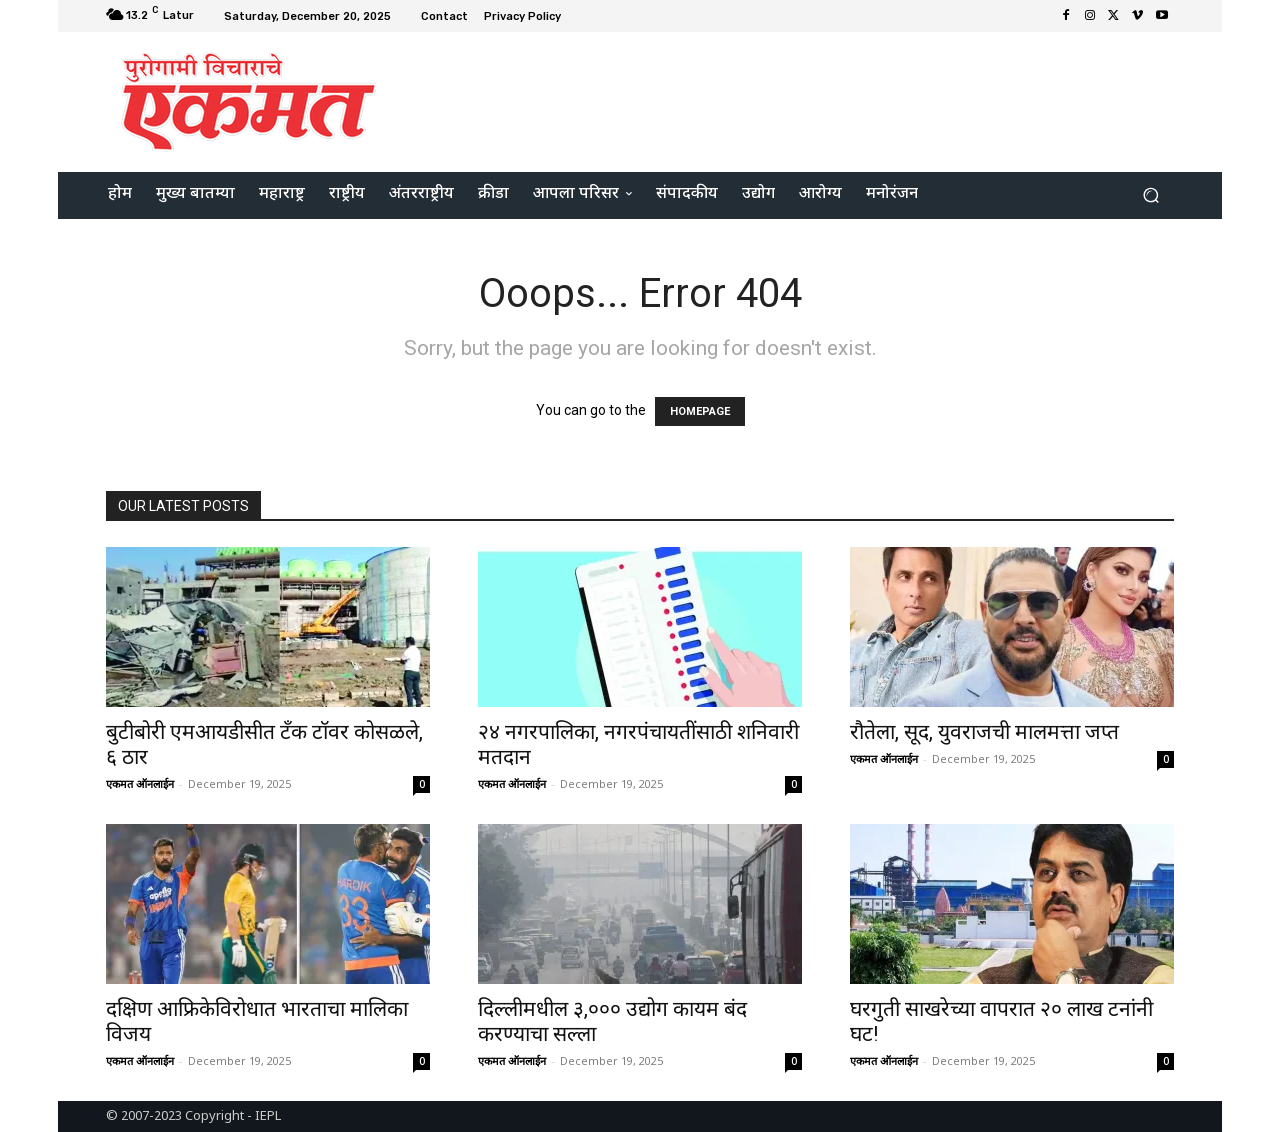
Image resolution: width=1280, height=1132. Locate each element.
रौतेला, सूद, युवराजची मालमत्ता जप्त (984, 732)
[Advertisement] (807, 99)
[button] (1150, 195)
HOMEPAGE (700, 411)
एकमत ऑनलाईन (140, 783)
